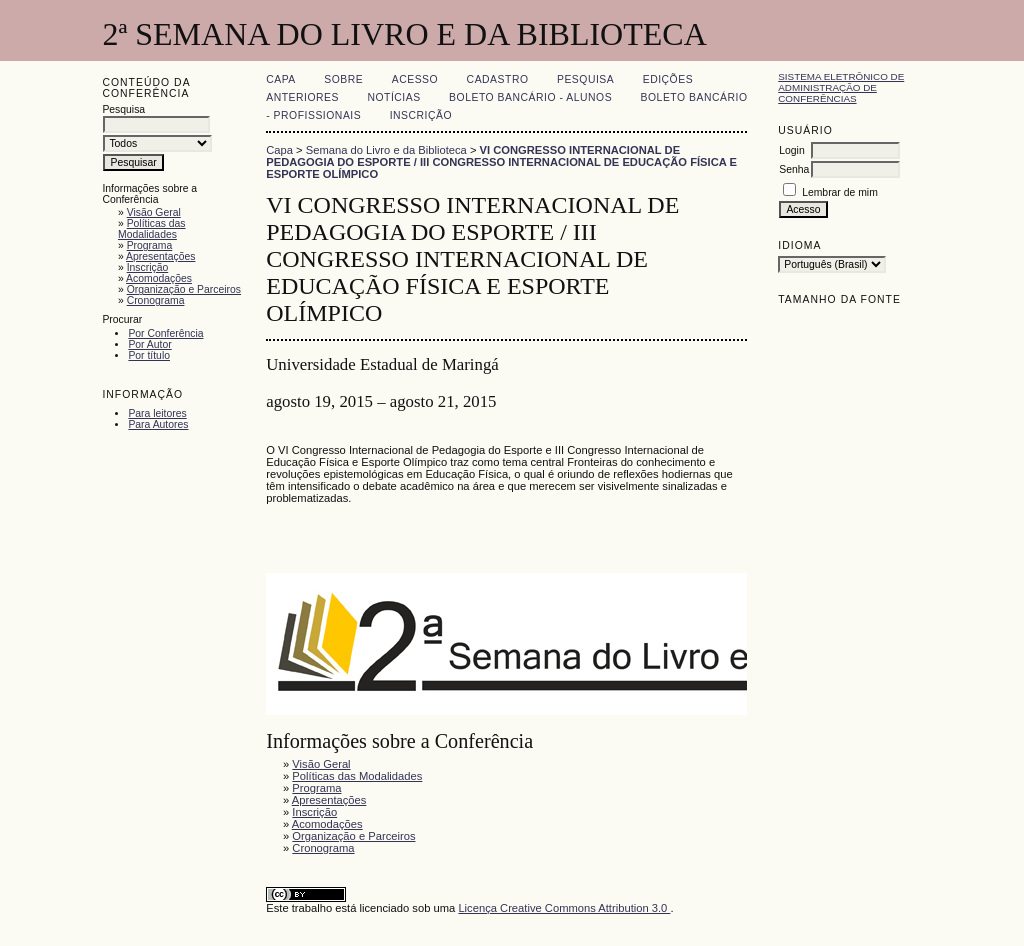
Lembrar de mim (840, 192)
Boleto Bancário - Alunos (530, 97)
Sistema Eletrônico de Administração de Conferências (841, 87)
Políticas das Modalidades (152, 229)
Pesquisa (585, 79)
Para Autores (158, 424)
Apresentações (160, 256)
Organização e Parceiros (184, 289)
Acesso (415, 79)
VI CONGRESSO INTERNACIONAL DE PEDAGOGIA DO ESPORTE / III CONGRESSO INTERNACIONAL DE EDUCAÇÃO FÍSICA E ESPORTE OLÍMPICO (501, 162)
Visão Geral (154, 212)
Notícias (393, 97)
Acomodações (159, 278)
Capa (281, 79)
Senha (794, 169)
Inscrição (148, 267)
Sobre (343, 79)
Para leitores (157, 413)
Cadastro (498, 79)
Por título (149, 355)
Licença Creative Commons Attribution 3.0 (564, 908)
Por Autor (149, 344)
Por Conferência (165, 333)
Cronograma (156, 300)
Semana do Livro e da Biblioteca (386, 150)
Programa (150, 245)
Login (791, 150)
